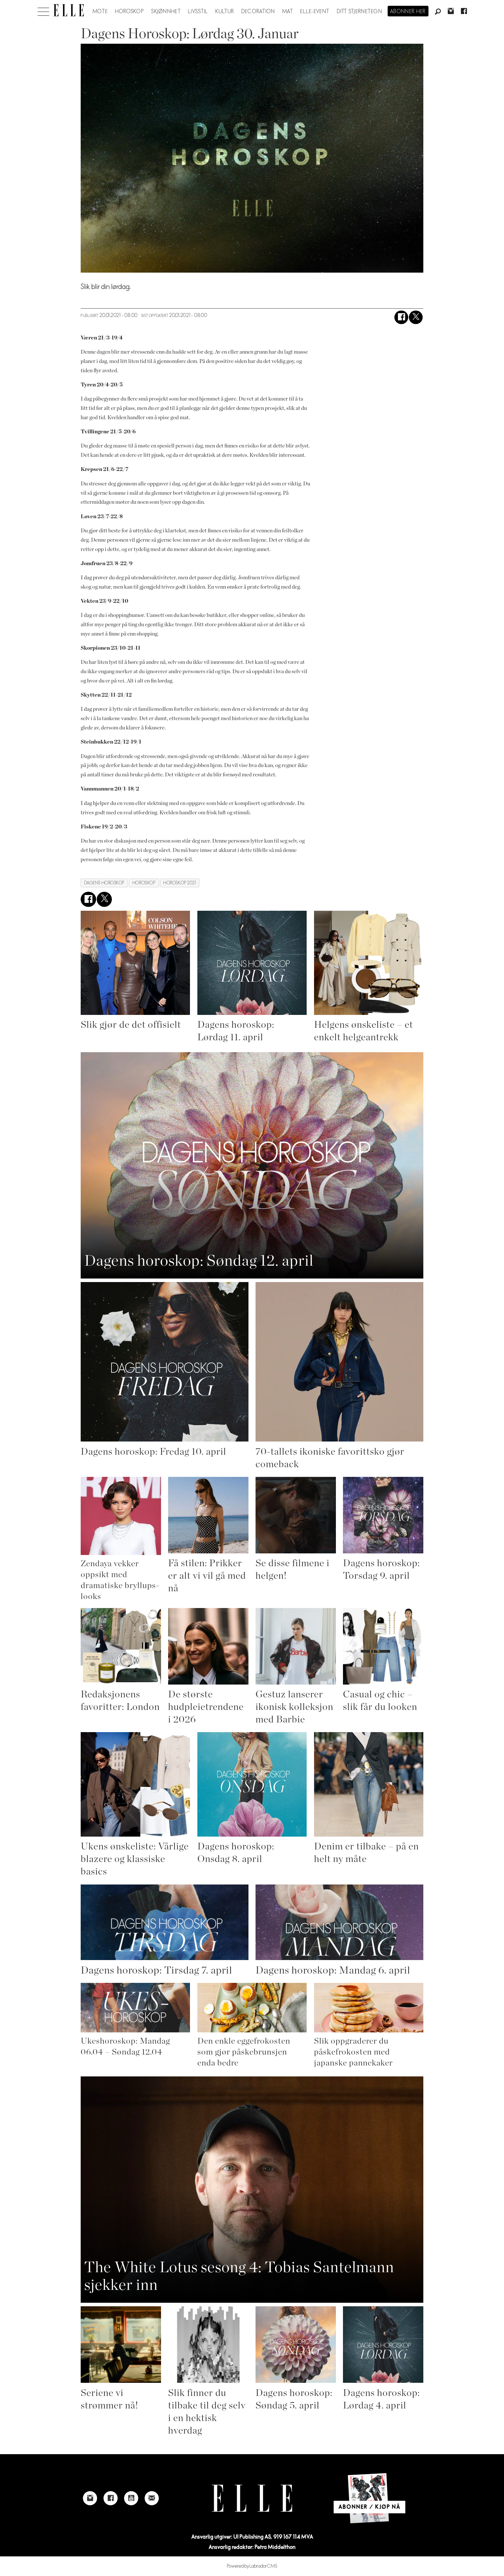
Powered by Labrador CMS (252, 2566)
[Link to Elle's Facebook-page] (111, 2498)
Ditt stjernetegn (359, 11)
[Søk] (437, 11)
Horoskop (129, 11)
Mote (100, 11)
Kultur (224, 11)
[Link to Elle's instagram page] (90, 2498)
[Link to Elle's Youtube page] (131, 2498)
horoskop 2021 (179, 883)
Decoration (258, 11)
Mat (287, 11)
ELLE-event (314, 11)
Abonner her (408, 11)
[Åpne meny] (43, 10)
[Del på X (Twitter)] (416, 317)
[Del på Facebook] (401, 317)
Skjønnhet (166, 11)
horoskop (144, 883)
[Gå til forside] (68, 10)
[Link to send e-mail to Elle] (152, 2498)
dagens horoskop (104, 883)
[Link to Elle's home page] (252, 2498)
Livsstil (198, 11)
